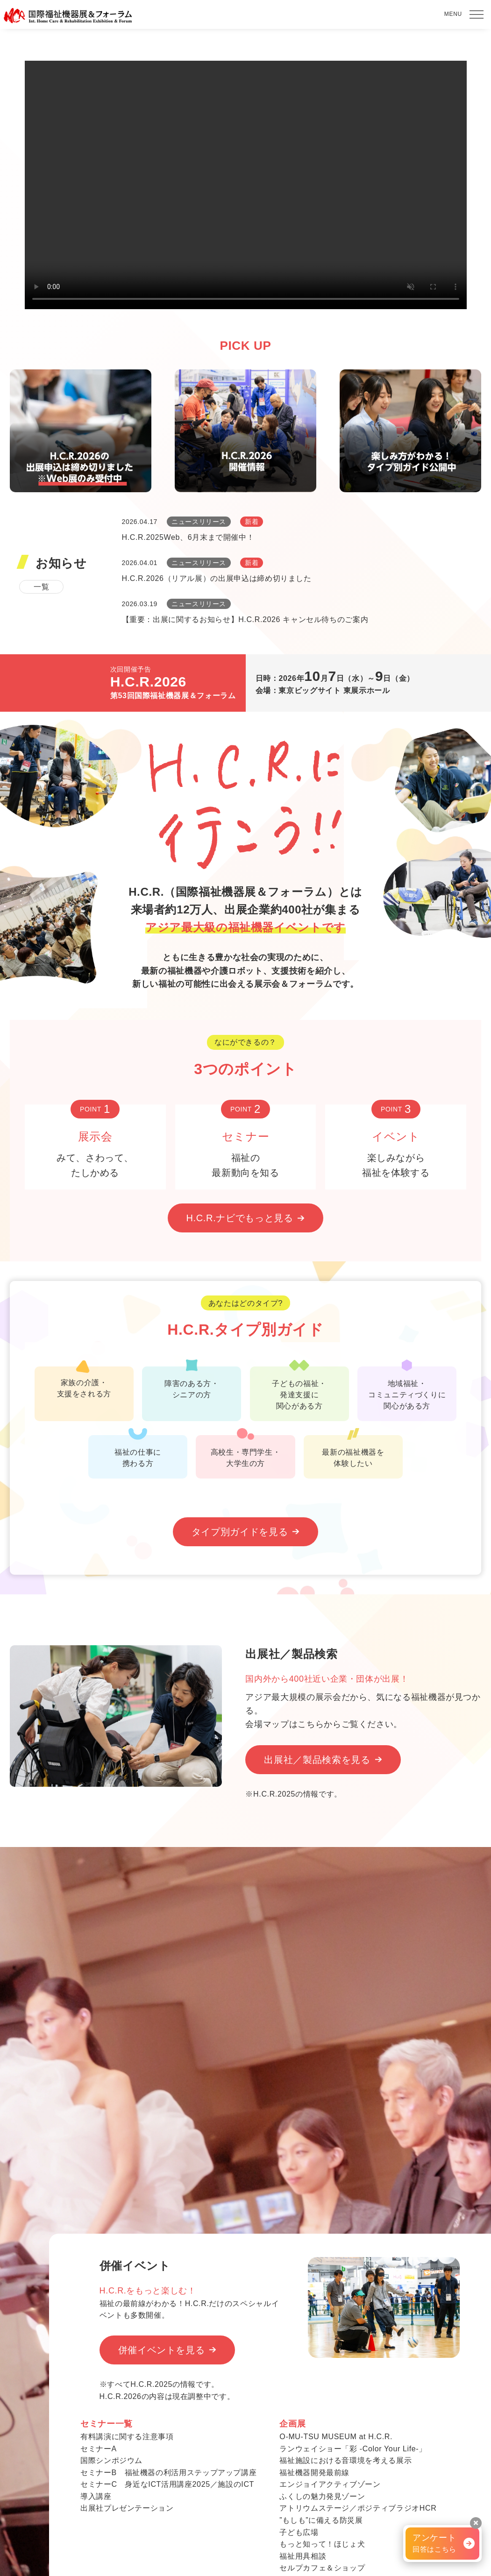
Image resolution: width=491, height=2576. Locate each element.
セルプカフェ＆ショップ (322, 2568)
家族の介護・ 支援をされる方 (84, 1382)
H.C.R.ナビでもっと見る (239, 1218)
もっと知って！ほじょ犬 (322, 2544)
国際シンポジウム (111, 2460)
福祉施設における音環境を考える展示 (345, 2460)
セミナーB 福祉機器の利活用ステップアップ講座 (168, 2473)
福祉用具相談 (302, 2556)
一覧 (41, 587)
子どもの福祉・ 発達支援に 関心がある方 (299, 1388)
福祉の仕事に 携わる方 (138, 1451)
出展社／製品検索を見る (317, 1760)
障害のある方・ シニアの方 (191, 1382)
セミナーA (98, 2449)
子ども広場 (298, 2532)
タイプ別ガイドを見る (240, 1532)
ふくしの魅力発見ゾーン (322, 2496)
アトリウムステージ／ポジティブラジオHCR (357, 2508)
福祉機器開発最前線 (314, 2473)
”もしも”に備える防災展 (321, 2520)
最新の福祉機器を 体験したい (353, 1451)
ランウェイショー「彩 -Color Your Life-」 (353, 2449)
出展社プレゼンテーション (127, 2508)
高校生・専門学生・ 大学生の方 (245, 1451)
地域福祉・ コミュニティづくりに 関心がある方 (407, 1388)
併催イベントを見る (161, 2350)
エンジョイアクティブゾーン (329, 2484)
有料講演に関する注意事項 (127, 2437)
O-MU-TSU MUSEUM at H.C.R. (335, 2437)
